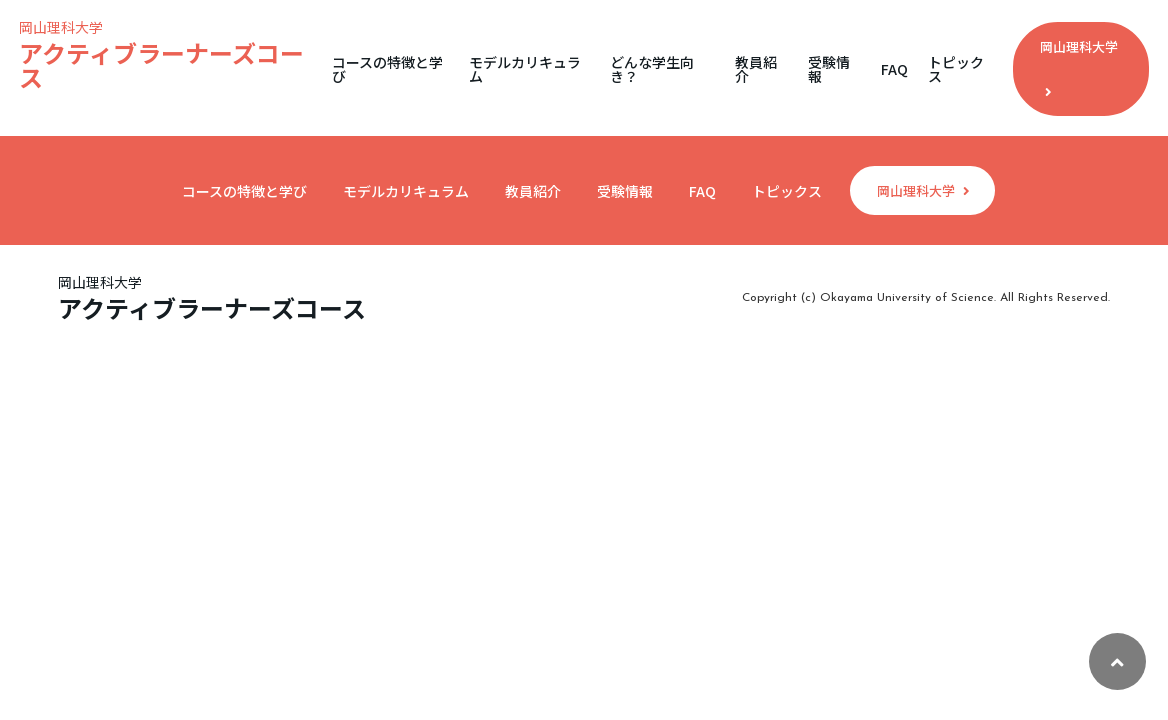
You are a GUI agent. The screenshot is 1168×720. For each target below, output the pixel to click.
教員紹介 (756, 69)
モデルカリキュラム (525, 69)
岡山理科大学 (1079, 68)
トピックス (956, 69)
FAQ (894, 69)
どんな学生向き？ (652, 69)
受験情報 (829, 69)
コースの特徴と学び (387, 69)
